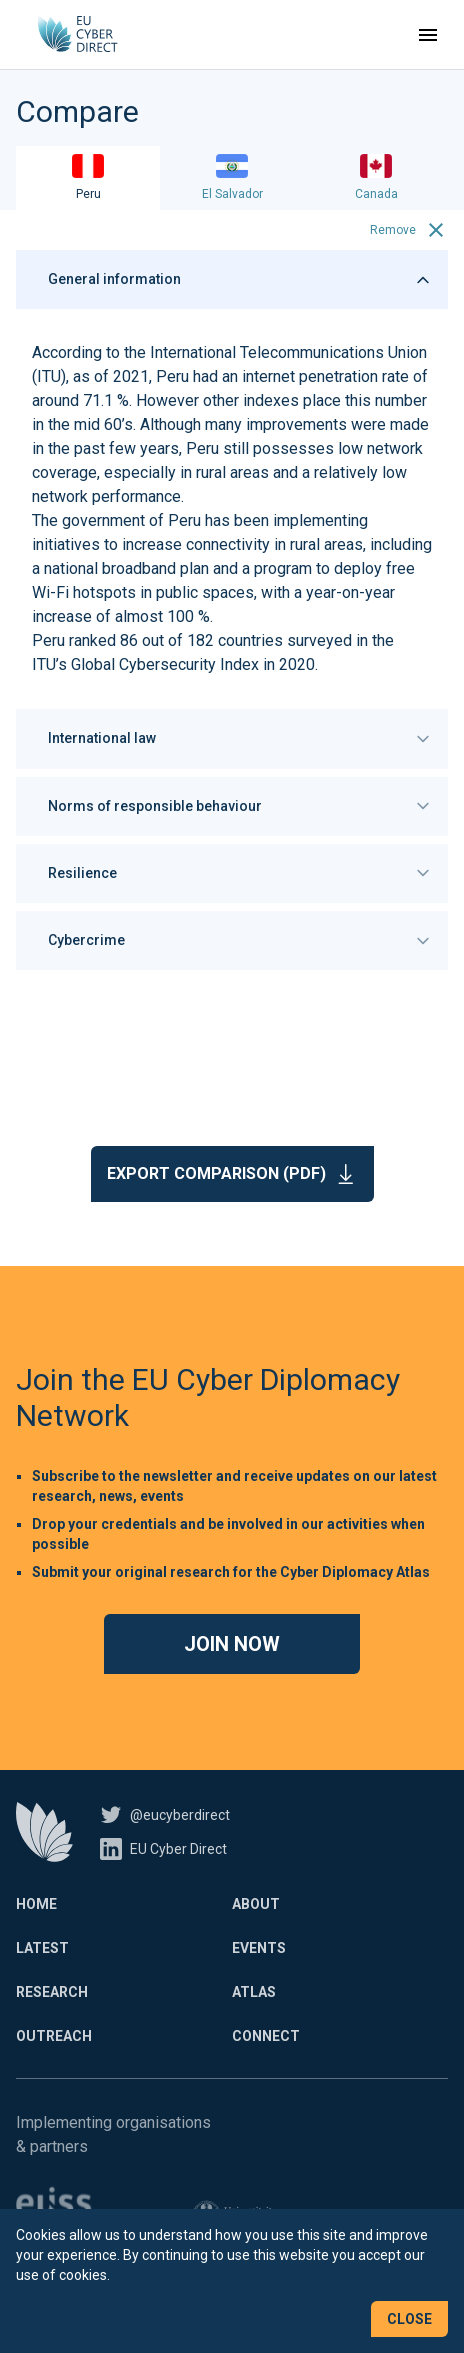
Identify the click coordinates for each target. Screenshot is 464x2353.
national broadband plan (126, 568)
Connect (266, 2036)
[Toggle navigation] (428, 35)
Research (52, 1992)
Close (409, 2319)
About (256, 1904)
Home (36, 1904)
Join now (232, 1644)
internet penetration (310, 376)
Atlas (254, 1992)
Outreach (54, 2036)
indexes (271, 400)
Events (259, 1948)
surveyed (319, 640)
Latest (42, 1948)
